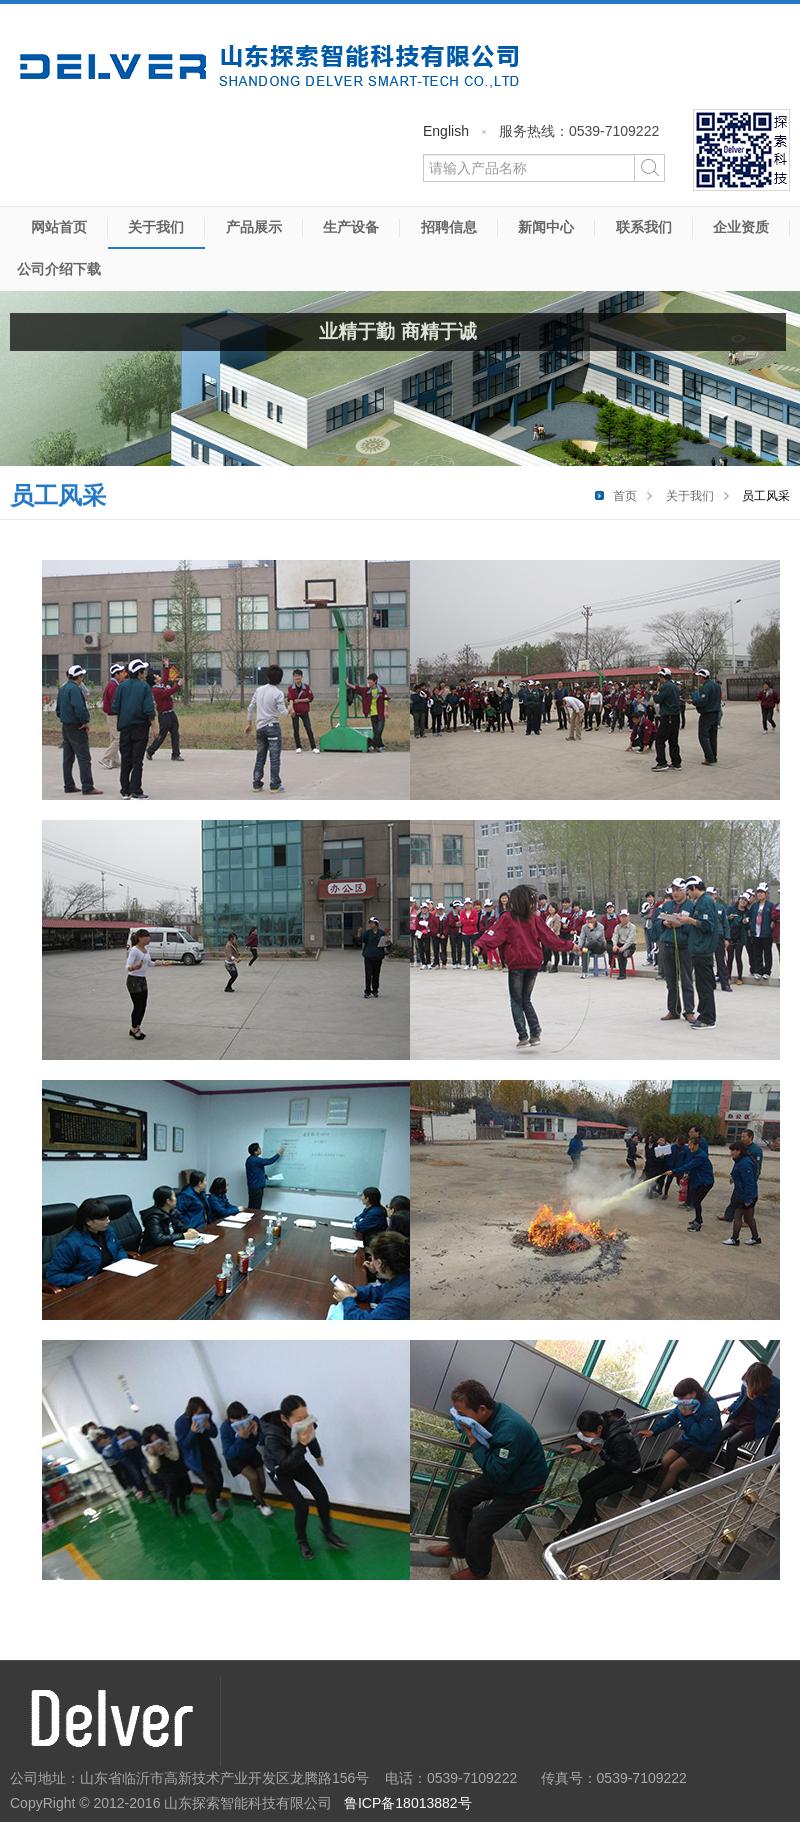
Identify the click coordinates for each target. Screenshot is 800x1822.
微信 (741, 150)
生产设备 (351, 227)
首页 (625, 496)
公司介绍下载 (59, 269)
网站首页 (59, 227)
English (446, 131)
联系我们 (644, 227)
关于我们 (156, 227)
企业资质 (741, 227)
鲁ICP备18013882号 (408, 1803)
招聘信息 (449, 227)
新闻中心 (546, 227)
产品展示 (254, 227)
